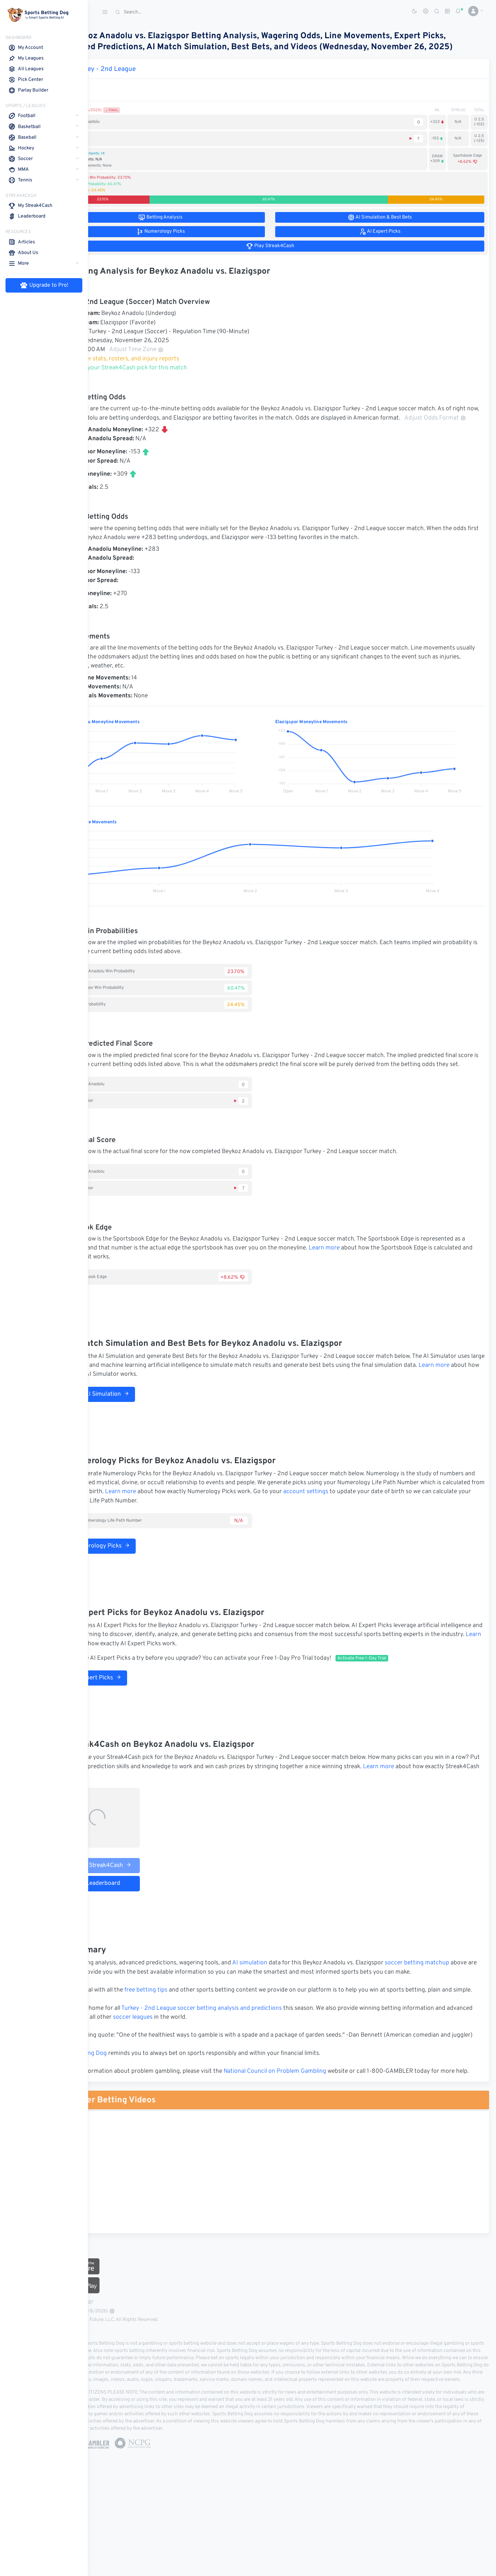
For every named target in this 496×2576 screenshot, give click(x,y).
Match (104, 96)
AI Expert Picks (136, 1707)
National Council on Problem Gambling (319, 2128)
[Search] (163, 12)
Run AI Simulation (140, 1423)
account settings (438, 1521)
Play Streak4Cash (142, 1894)
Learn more (414, 1277)
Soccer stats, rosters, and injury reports (166, 370)
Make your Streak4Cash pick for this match (170, 379)
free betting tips (189, 2028)
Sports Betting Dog (125, 2109)
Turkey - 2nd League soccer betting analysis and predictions (245, 2055)
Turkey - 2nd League (149, 80)
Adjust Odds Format (154, 438)
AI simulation (293, 1992)
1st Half (124, 96)
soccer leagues (215, 2064)
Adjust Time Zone (180, 361)
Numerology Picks (140, 1575)
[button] (473, 11)
